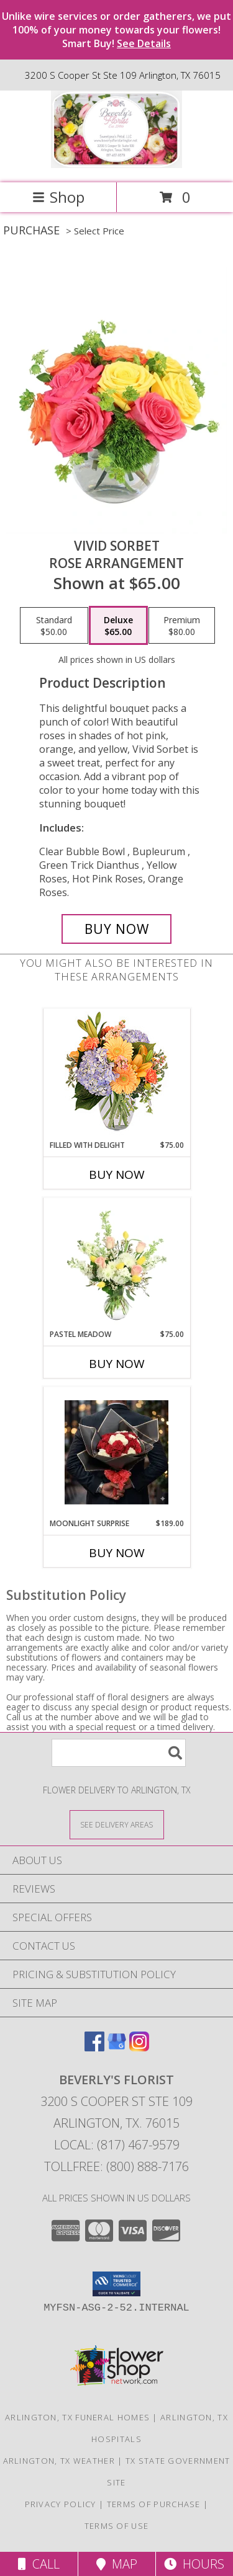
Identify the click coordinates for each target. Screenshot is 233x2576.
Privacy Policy (60, 2504)
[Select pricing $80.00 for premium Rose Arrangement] (181, 626)
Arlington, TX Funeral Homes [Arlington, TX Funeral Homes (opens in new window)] (77, 2417)
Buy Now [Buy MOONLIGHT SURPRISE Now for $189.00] (117, 1553)
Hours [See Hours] (194, 2564)
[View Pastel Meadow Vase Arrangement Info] (116, 1263)
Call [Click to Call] (39, 2564)
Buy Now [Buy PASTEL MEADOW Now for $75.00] (117, 1364)
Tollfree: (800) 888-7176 (116, 2166)
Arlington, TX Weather (59, 2460)
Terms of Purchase (154, 2504)
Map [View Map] (116, 2564)
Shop (58, 197)
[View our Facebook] (94, 2047)
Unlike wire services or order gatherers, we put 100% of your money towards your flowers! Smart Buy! (116, 29)
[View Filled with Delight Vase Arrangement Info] (116, 1074)
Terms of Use (117, 2525)
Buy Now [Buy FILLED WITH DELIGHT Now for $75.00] (117, 1174)
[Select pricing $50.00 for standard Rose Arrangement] (54, 626)
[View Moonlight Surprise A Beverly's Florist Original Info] (116, 1452)
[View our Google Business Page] (117, 2047)
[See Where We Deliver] (117, 1824)
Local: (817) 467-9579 (117, 2144)
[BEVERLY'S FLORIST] (116, 165)
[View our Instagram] (139, 2047)
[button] (116, 2284)
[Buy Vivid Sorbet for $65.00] (117, 929)
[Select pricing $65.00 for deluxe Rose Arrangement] (118, 626)
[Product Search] (119, 1753)
